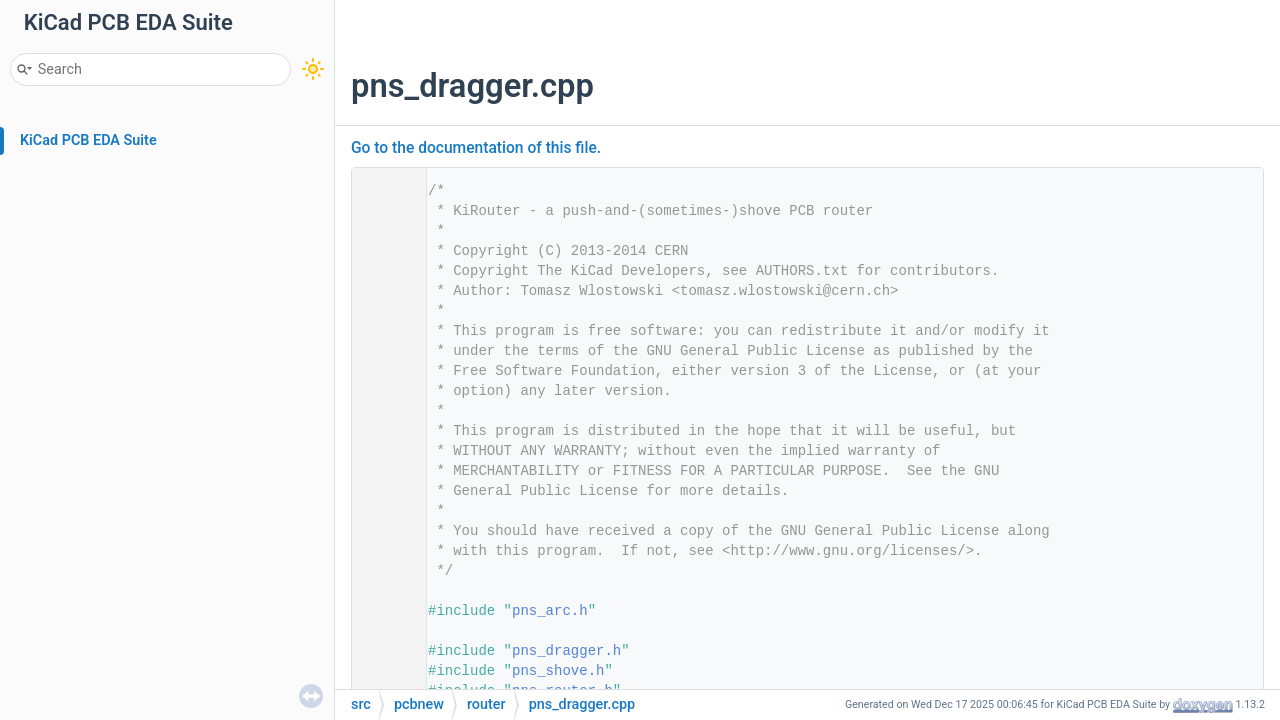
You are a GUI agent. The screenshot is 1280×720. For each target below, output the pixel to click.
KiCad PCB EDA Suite (88, 140)
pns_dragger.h (566, 651)
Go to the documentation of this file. (476, 148)
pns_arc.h (550, 611)
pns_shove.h (558, 671)
